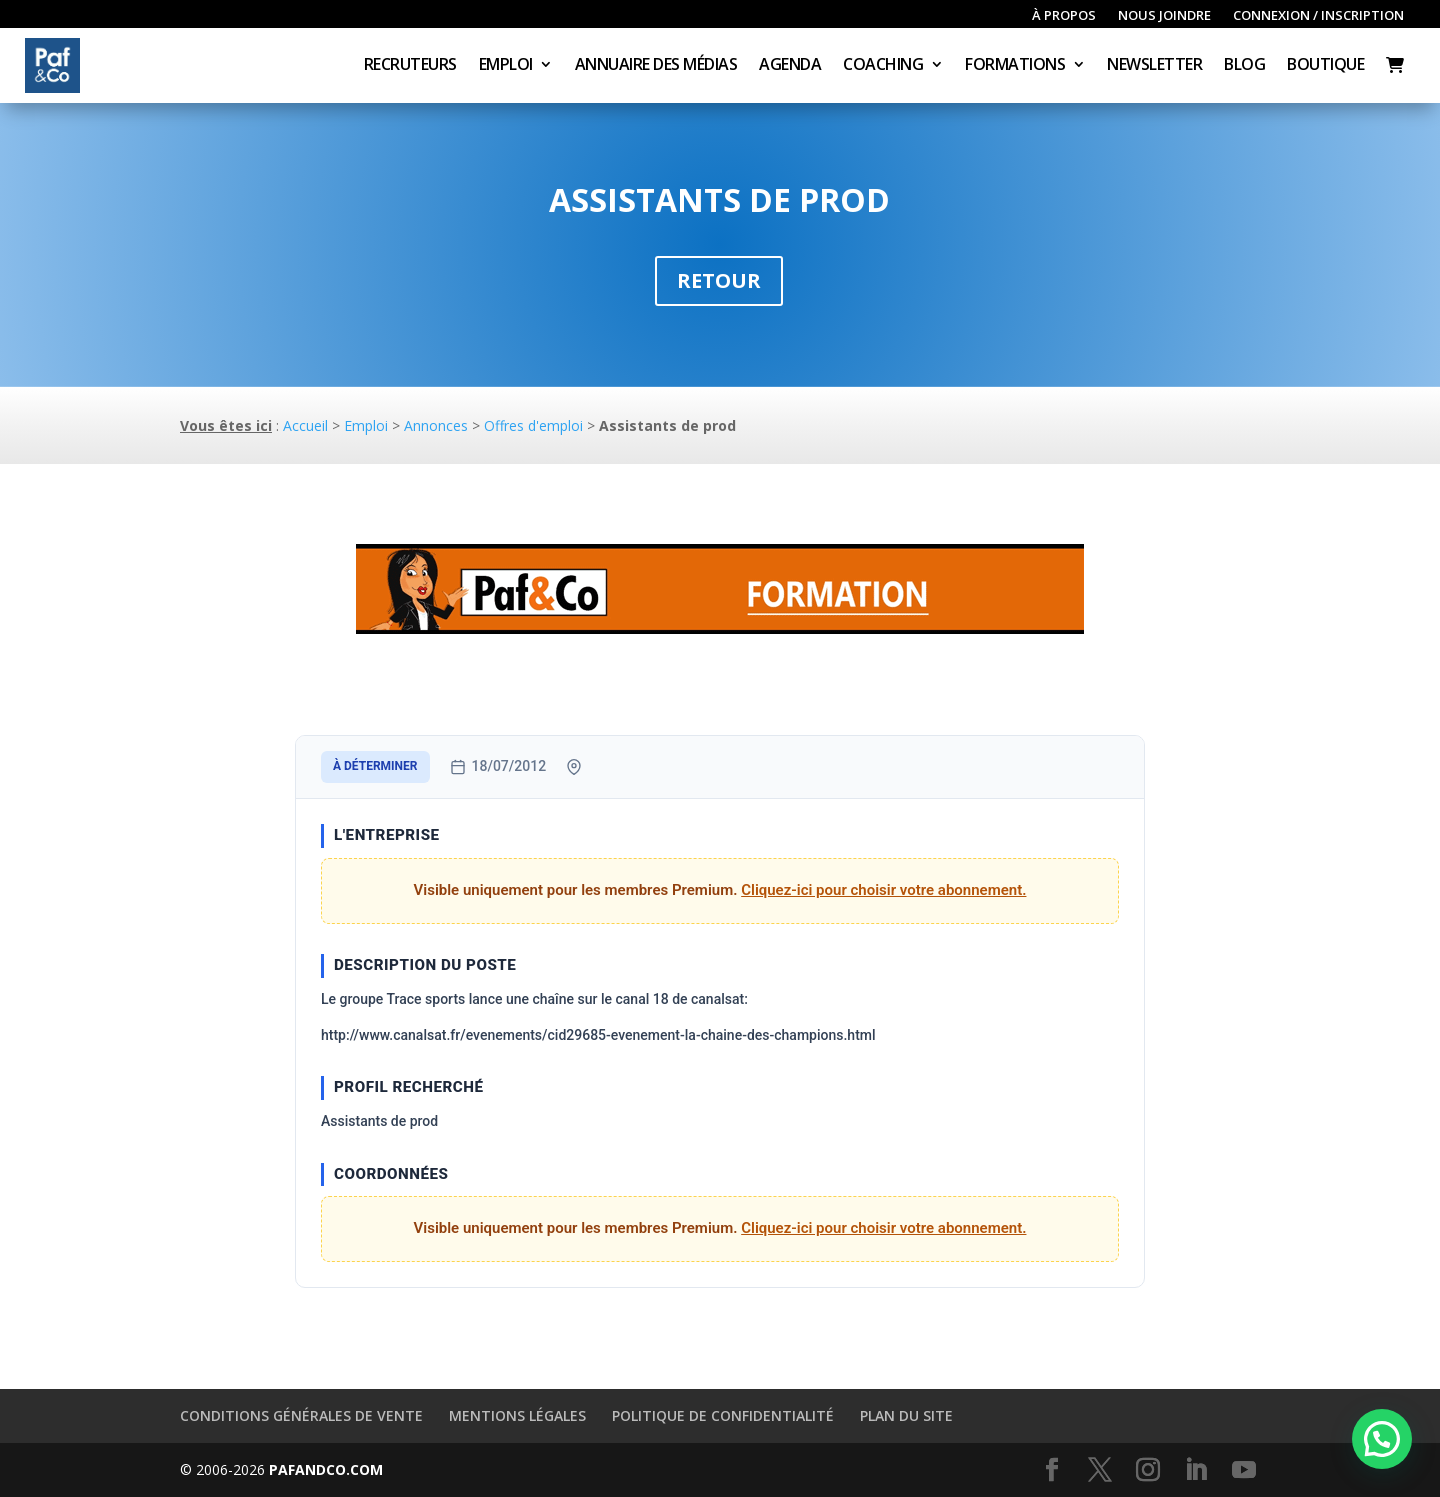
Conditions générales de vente (301, 1415)
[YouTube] (1244, 1470)
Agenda (790, 66)
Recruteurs (410, 66)
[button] (1382, 1439)
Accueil (305, 425)
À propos (1064, 16)
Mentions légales (517, 1415)
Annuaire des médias (656, 66)
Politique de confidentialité (723, 1415)
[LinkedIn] (1196, 1470)
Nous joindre (1164, 16)
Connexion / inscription (1318, 16)
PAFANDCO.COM (326, 1469)
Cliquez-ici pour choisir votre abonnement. (883, 890)
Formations (1015, 66)
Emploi (506, 66)
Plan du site (906, 1415)
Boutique (1325, 66)
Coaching (883, 66)
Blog (1244, 66)
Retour (719, 280)
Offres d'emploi (533, 425)
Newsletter (1154, 66)
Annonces (436, 425)
